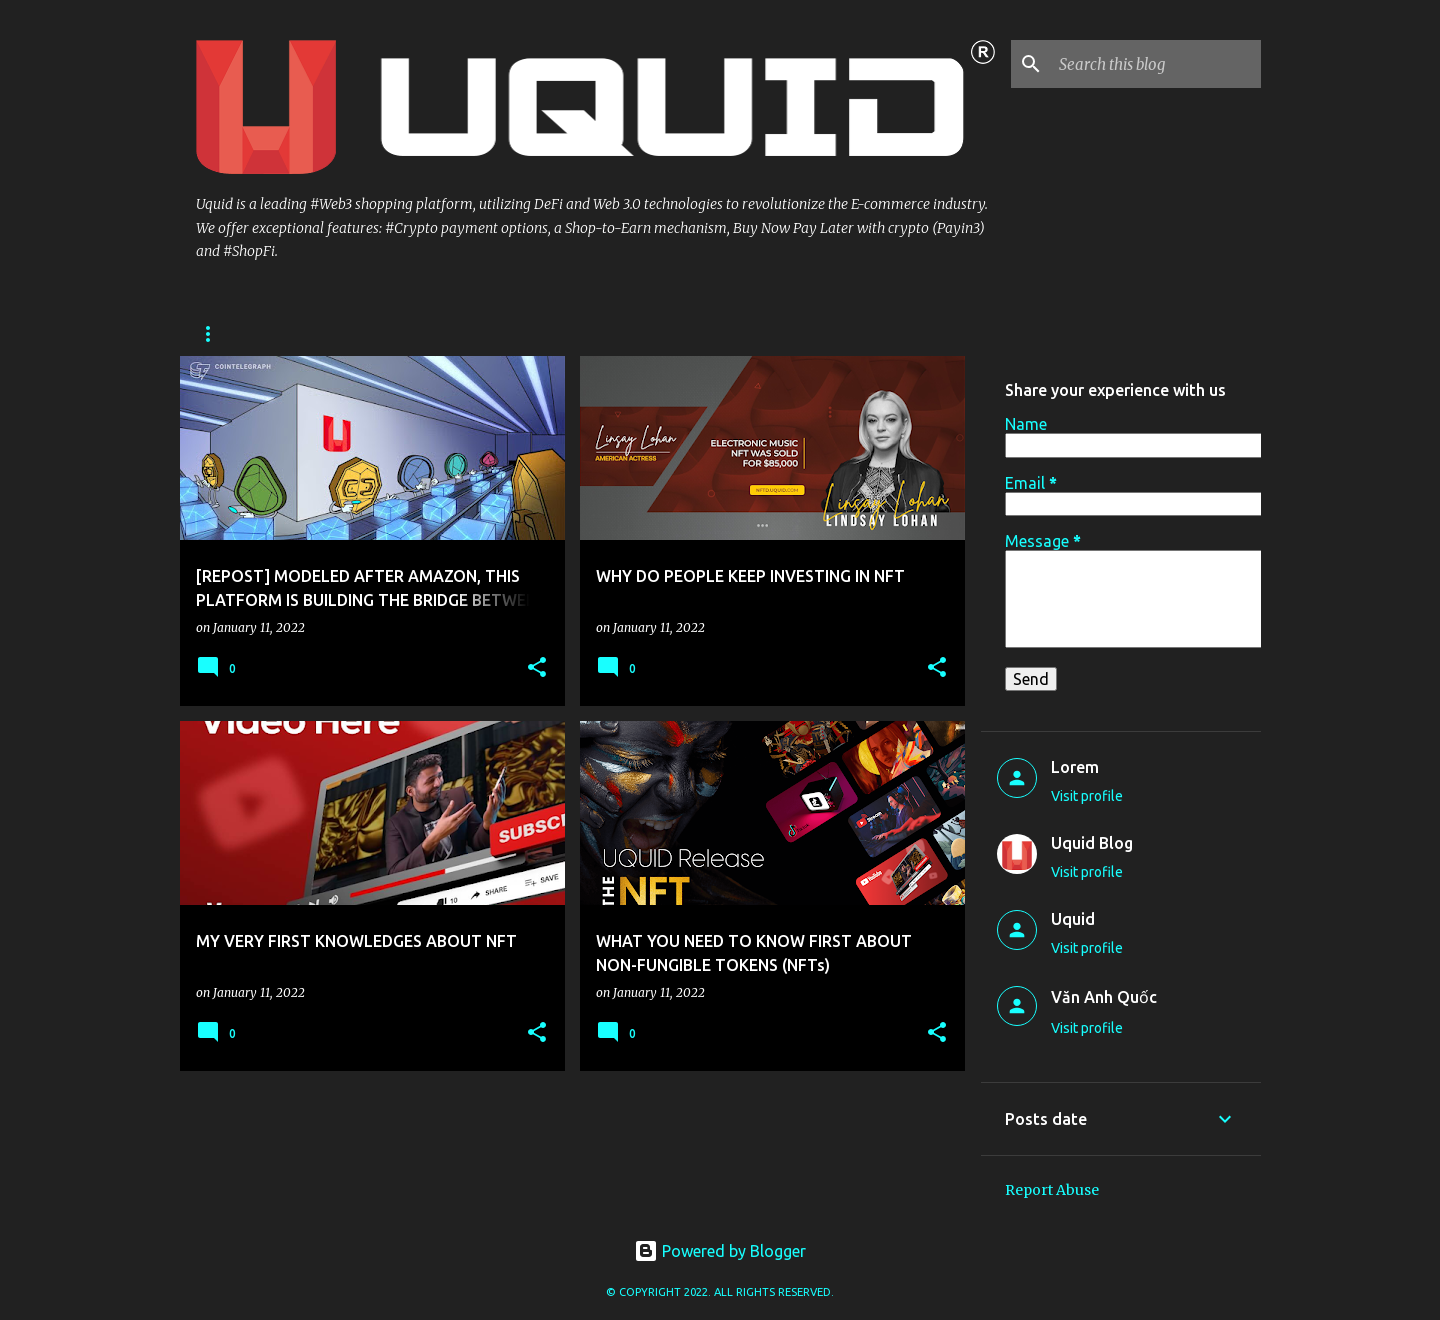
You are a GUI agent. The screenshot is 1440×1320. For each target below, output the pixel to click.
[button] (537, 668)
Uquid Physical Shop (266, 333)
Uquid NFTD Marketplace (643, 333)
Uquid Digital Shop (446, 333)
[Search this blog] (1156, 64)
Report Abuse (1052, 1190)
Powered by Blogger (720, 1251)
